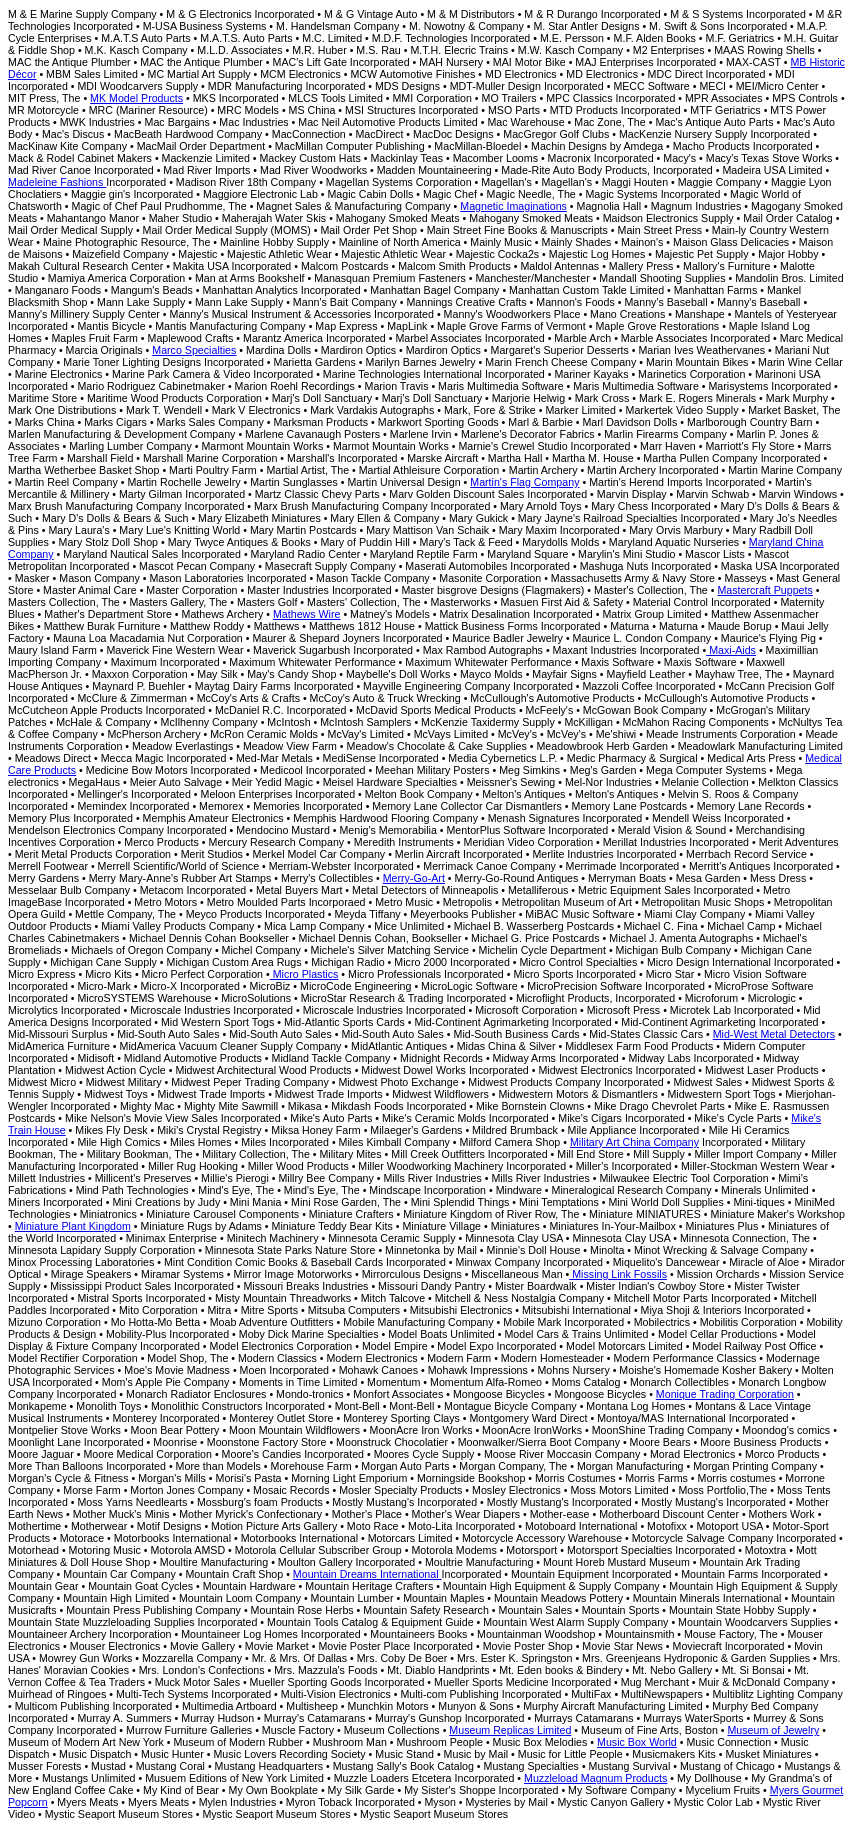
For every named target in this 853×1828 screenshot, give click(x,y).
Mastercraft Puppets (764, 590)
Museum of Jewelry (773, 1730)
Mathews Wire (307, 614)
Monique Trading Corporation (725, 1394)
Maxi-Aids (731, 650)
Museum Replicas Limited (510, 1730)
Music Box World (637, 1742)
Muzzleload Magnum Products (595, 1778)
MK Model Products (136, 98)
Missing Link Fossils (618, 1274)
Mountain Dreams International (367, 1574)
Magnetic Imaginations (513, 206)
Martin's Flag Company (524, 482)
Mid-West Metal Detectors (774, 1034)
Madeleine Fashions (57, 182)
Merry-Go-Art (414, 878)
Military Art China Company (634, 1142)
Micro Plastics (304, 974)
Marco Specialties (194, 350)
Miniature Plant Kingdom (73, 1226)
